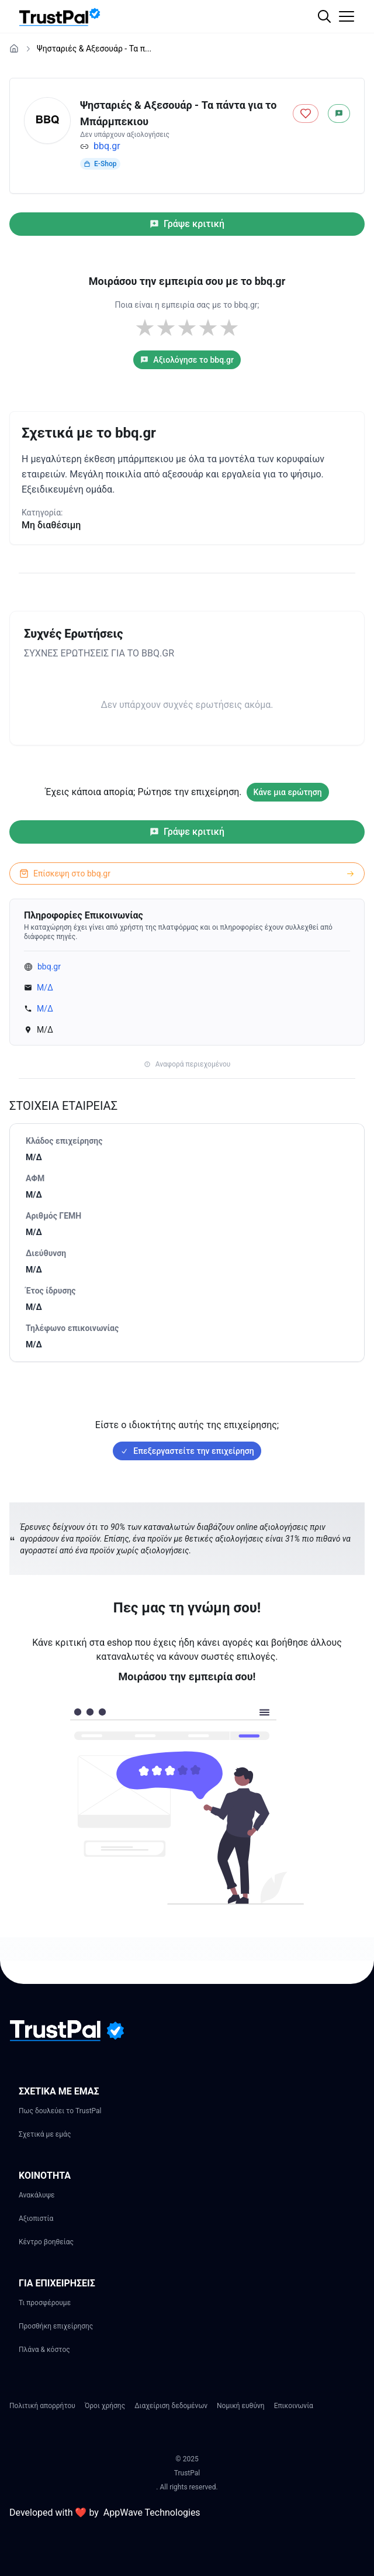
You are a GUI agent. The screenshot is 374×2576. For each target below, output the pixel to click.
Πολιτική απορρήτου (42, 2406)
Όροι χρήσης (105, 2406)
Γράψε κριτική (187, 223)
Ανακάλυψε (37, 2195)
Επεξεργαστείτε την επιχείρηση (187, 1451)
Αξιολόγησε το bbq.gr (187, 359)
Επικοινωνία (293, 2406)
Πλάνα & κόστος (44, 2349)
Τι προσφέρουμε (45, 2303)
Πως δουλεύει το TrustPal (60, 2111)
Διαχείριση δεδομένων (170, 2406)
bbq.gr (107, 146)
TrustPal (187, 2473)
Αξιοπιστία (36, 2218)
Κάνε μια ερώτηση (288, 792)
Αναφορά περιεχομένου (187, 1064)
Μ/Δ (45, 987)
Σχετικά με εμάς (45, 2134)
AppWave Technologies (151, 2512)
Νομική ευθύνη (241, 2406)
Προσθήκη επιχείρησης (56, 2326)
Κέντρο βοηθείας (46, 2242)
